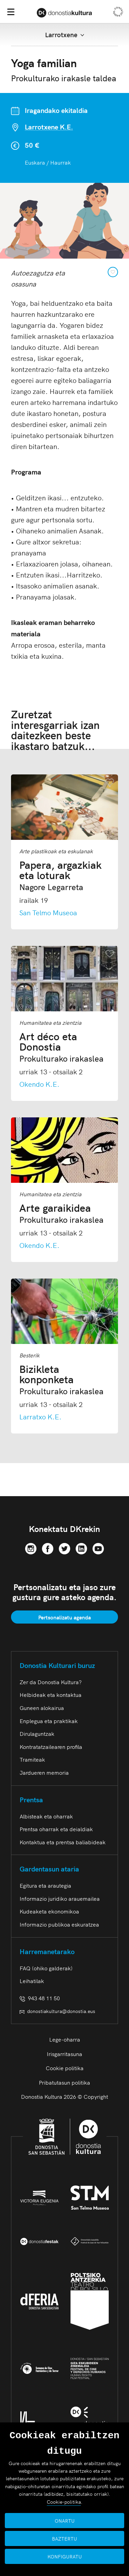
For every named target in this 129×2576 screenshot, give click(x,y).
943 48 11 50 (40, 1998)
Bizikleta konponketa (64, 1379)
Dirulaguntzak (37, 1733)
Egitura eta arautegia (45, 1885)
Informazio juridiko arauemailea (60, 1898)
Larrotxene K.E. (49, 127)
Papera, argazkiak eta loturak (64, 875)
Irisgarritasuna (64, 2053)
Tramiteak (32, 1759)
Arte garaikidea (61, 1212)
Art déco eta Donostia (64, 1046)
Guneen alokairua (42, 1707)
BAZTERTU (64, 2538)
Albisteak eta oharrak (46, 1816)
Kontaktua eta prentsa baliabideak (63, 1842)
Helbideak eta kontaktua (51, 1694)
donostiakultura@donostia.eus (57, 2010)
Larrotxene (64, 34)
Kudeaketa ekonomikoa (49, 1911)
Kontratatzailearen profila (51, 1746)
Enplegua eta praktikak (49, 1720)
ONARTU (65, 2520)
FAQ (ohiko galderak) (46, 1968)
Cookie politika (65, 2068)
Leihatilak (32, 1980)
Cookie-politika (64, 2501)
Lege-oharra (64, 2039)
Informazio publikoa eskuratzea (59, 1924)
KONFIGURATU (64, 2556)
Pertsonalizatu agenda (64, 1617)
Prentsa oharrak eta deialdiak (56, 1829)
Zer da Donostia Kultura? (51, 1682)
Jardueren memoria (44, 1772)
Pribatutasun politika (64, 2082)
